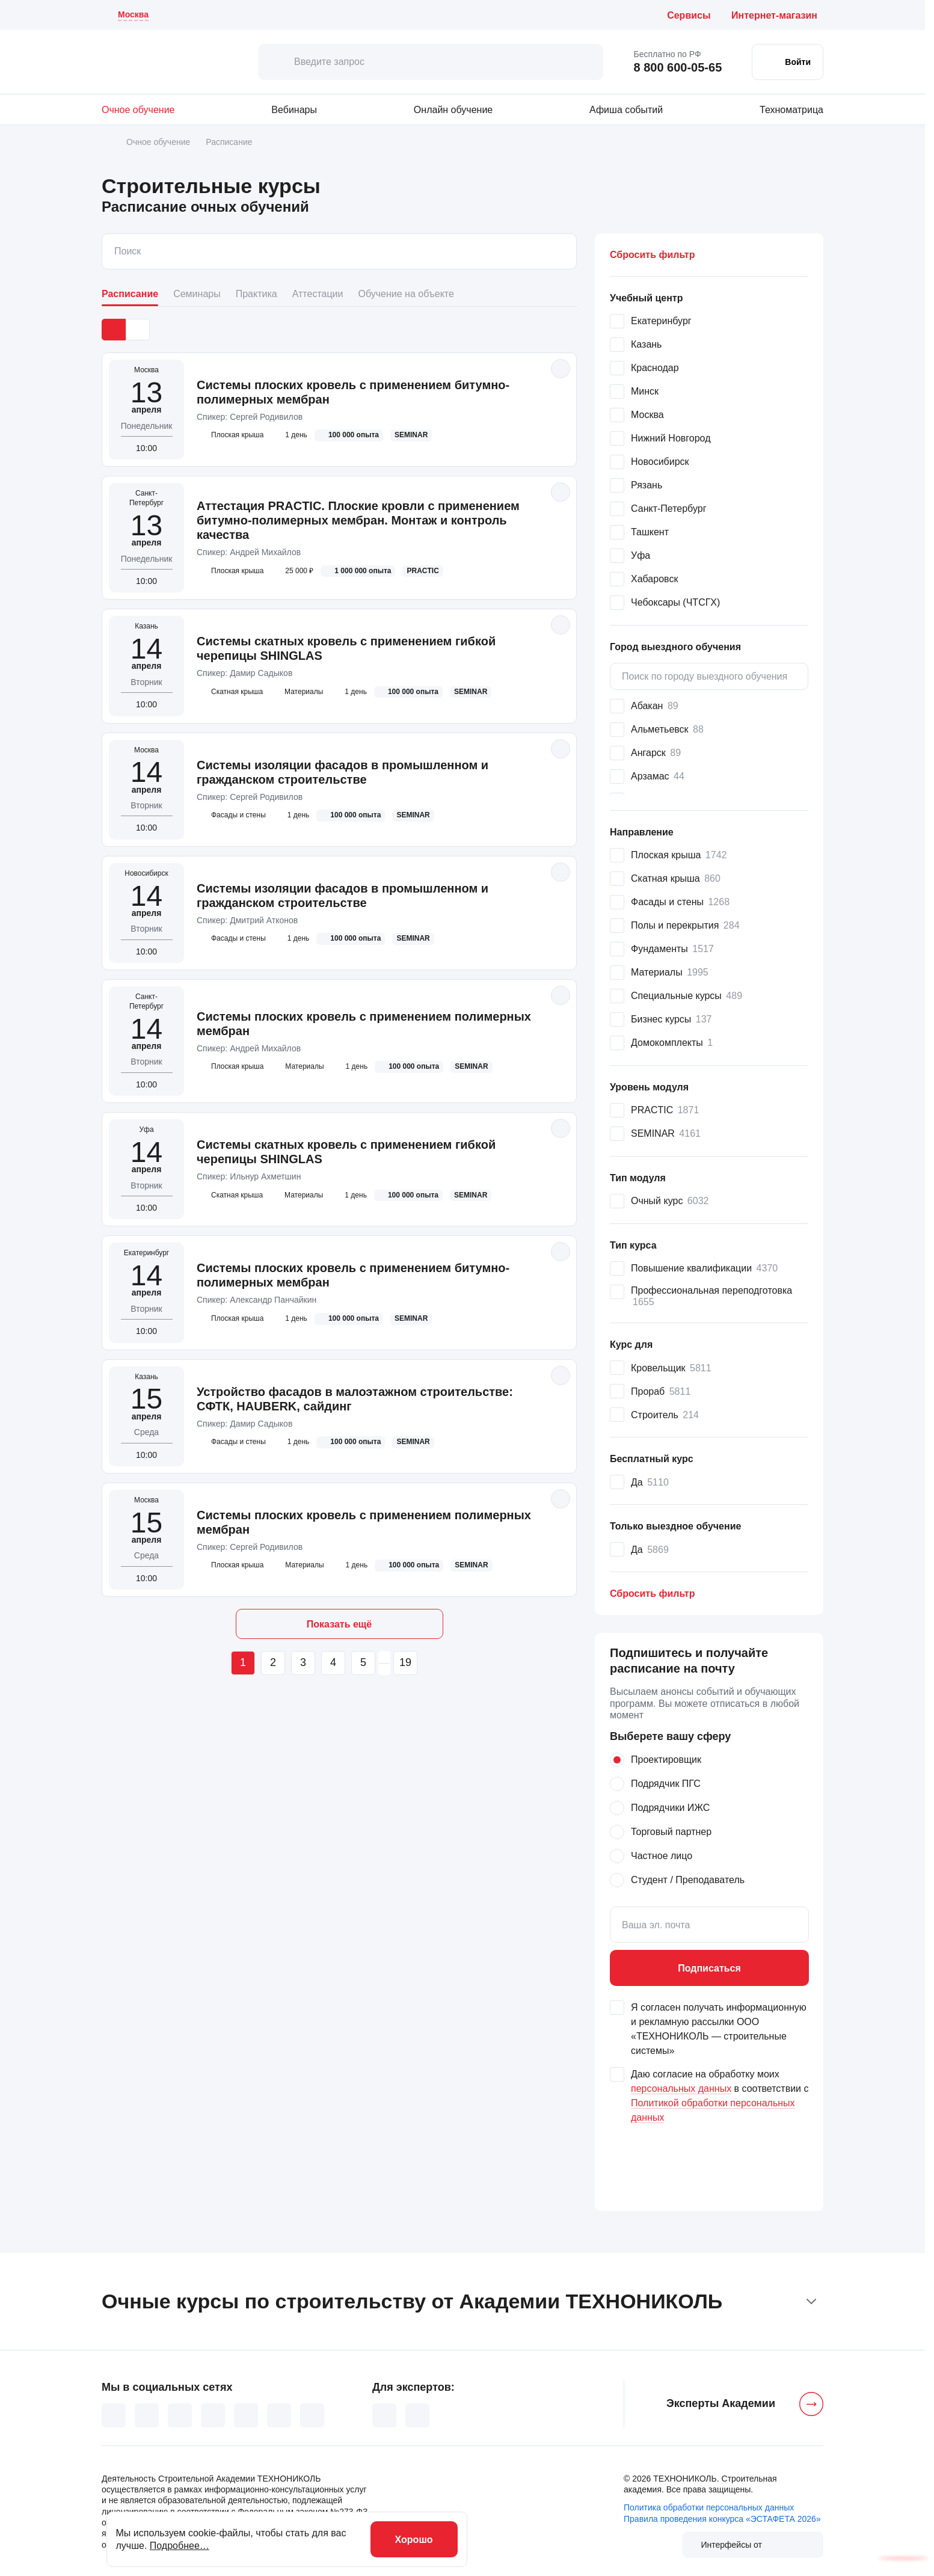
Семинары (197, 294)
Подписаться (709, 1968)
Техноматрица (791, 110)
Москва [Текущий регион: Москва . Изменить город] (133, 14)
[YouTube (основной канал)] (213, 2415)
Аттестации (317, 294)
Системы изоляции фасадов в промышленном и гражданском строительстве (342, 772)
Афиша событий (626, 110)
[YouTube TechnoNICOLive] (279, 2415)
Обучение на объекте (405, 294)
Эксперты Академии (720, 2403)
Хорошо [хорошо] (414, 2540)
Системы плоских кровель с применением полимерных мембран (364, 1023)
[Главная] (106, 142)
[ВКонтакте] (114, 2415)
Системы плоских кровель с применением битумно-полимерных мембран (353, 392)
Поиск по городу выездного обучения (704, 676)
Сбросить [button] (652, 1593)
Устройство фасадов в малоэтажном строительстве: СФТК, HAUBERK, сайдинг (355, 1399)
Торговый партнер (671, 1832)
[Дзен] (246, 2415)
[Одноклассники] (147, 2415)
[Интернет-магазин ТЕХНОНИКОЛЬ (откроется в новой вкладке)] (777, 15)
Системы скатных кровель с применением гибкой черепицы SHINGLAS (346, 648)
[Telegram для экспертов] (417, 2415)
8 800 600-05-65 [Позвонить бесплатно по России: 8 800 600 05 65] (677, 67)
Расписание (130, 294)
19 (405, 1662)
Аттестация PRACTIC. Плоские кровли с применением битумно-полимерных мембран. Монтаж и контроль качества (358, 520)
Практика (256, 294)
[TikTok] (180, 2415)
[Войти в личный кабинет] (787, 62)
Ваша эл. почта (656, 1925)
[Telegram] (312, 2415)
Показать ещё (339, 1624)
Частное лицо (661, 1856)
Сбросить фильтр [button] (652, 255)
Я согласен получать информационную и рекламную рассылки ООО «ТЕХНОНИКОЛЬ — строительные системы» (718, 2029)
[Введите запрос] (430, 62)
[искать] (276, 62)
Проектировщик (666, 1759)
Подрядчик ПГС (666, 1783)
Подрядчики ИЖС (670, 1808)
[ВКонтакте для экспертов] (384, 2415)
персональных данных (681, 2088)
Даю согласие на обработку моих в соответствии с (719, 2096)
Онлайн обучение (453, 110)
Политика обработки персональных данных (709, 2507)
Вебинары (294, 110)
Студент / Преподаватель (688, 1880)
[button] (709, 298)
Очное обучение (138, 110)
